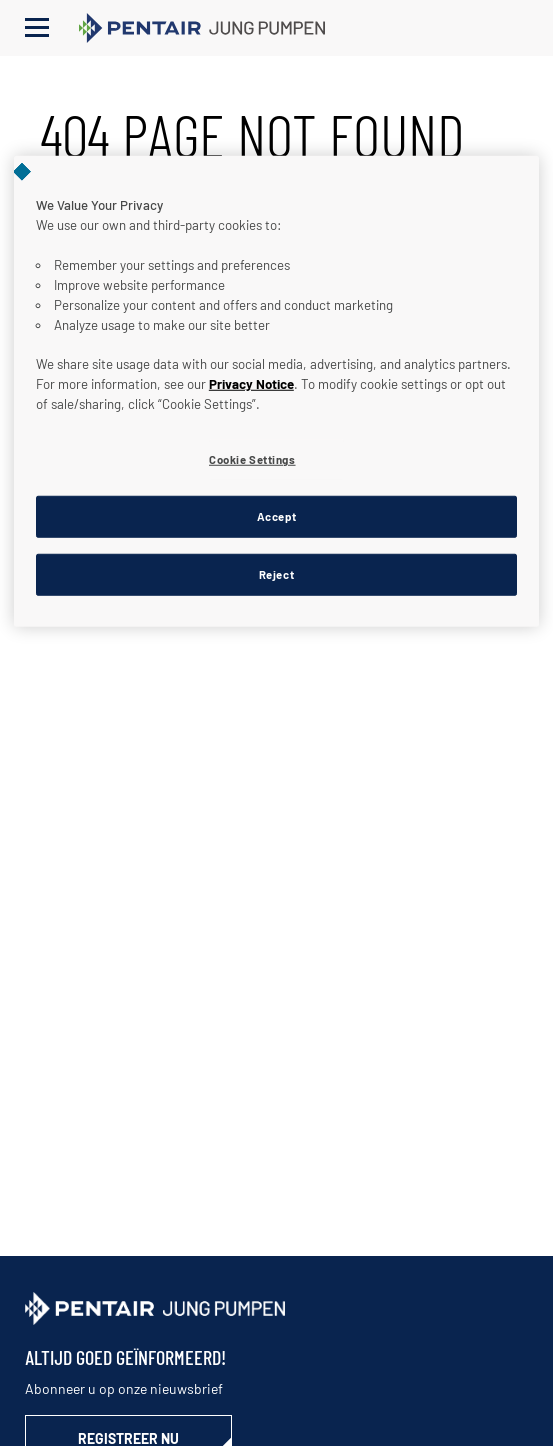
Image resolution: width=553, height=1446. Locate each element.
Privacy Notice (251, 384)
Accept (276, 516)
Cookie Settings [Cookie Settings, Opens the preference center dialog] (252, 459)
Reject (276, 574)
